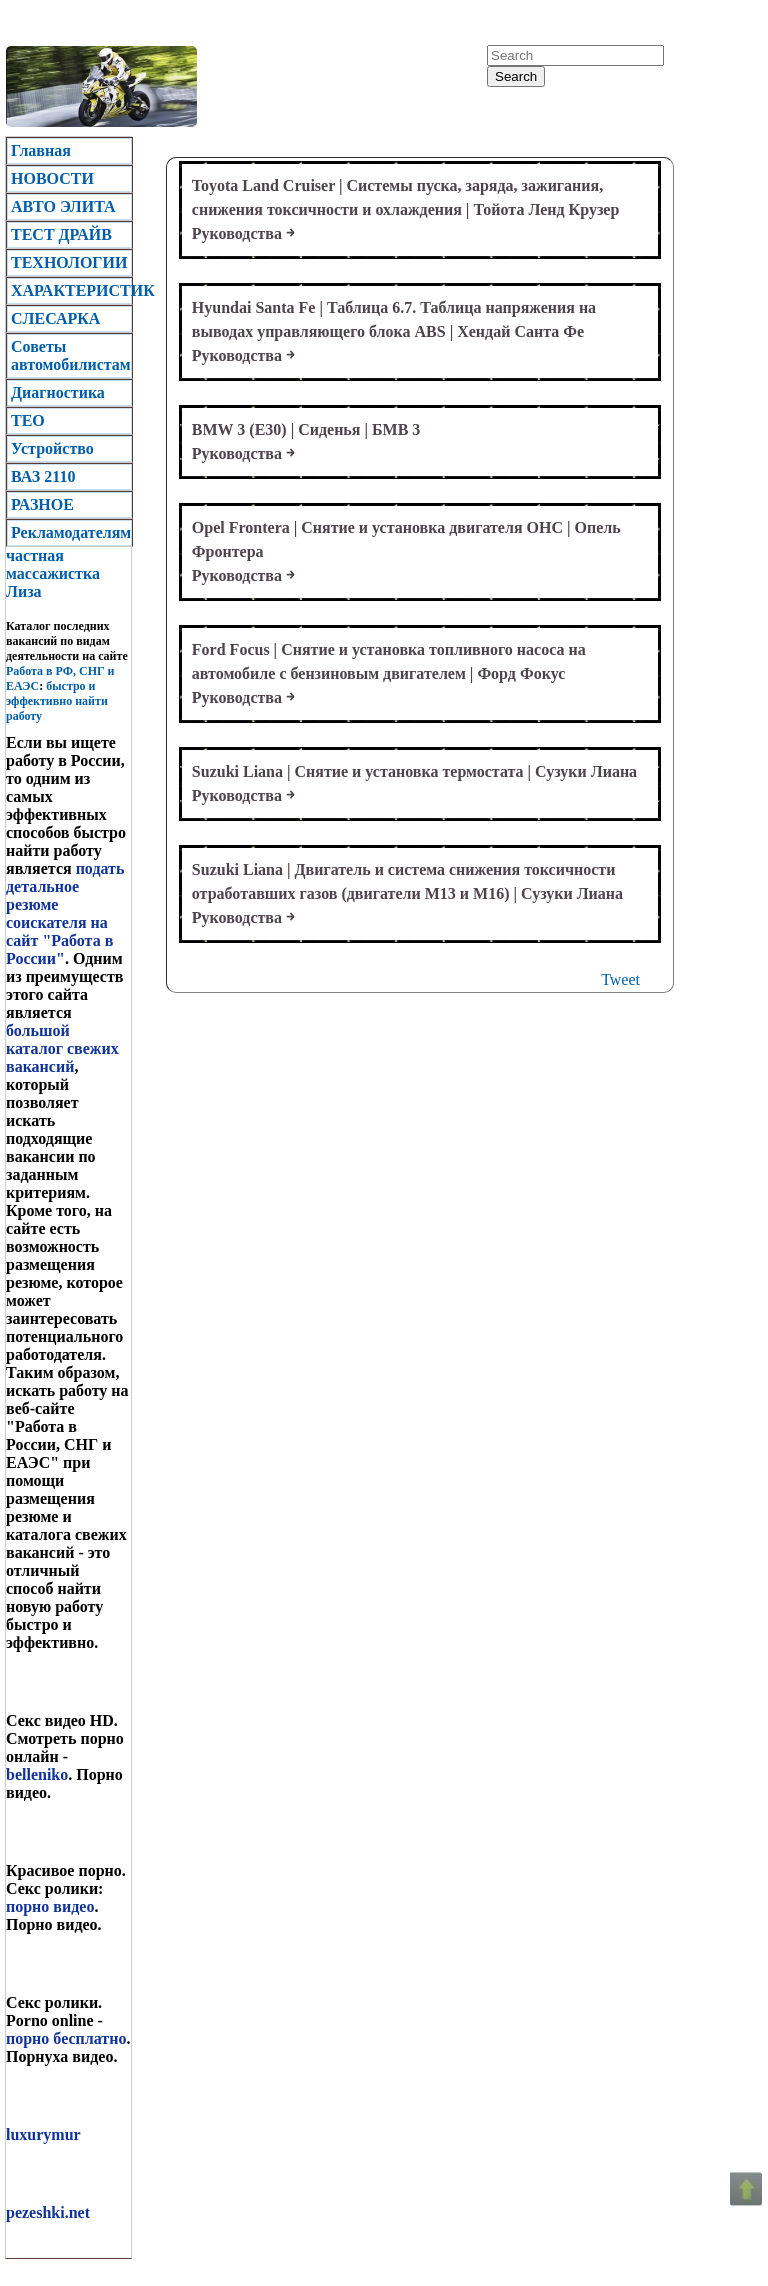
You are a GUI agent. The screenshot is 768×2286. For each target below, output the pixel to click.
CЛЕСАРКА (55, 318)
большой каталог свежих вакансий (62, 1048)
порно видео (50, 1906)
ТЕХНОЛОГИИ (69, 262)
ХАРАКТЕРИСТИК (71, 290)
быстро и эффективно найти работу (57, 701)
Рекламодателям (71, 532)
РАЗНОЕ (42, 504)
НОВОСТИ (52, 178)
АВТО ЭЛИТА (63, 206)
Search (516, 76)
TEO (28, 420)
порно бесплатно (66, 2038)
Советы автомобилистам (71, 355)
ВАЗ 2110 (43, 476)
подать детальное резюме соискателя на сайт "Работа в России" (65, 913)
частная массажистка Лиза (53, 573)
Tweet (620, 979)
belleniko (37, 1774)
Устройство (52, 448)
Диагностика (58, 392)
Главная (41, 150)
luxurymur (43, 2134)
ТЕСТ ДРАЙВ (61, 234)
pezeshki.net (48, 2212)
